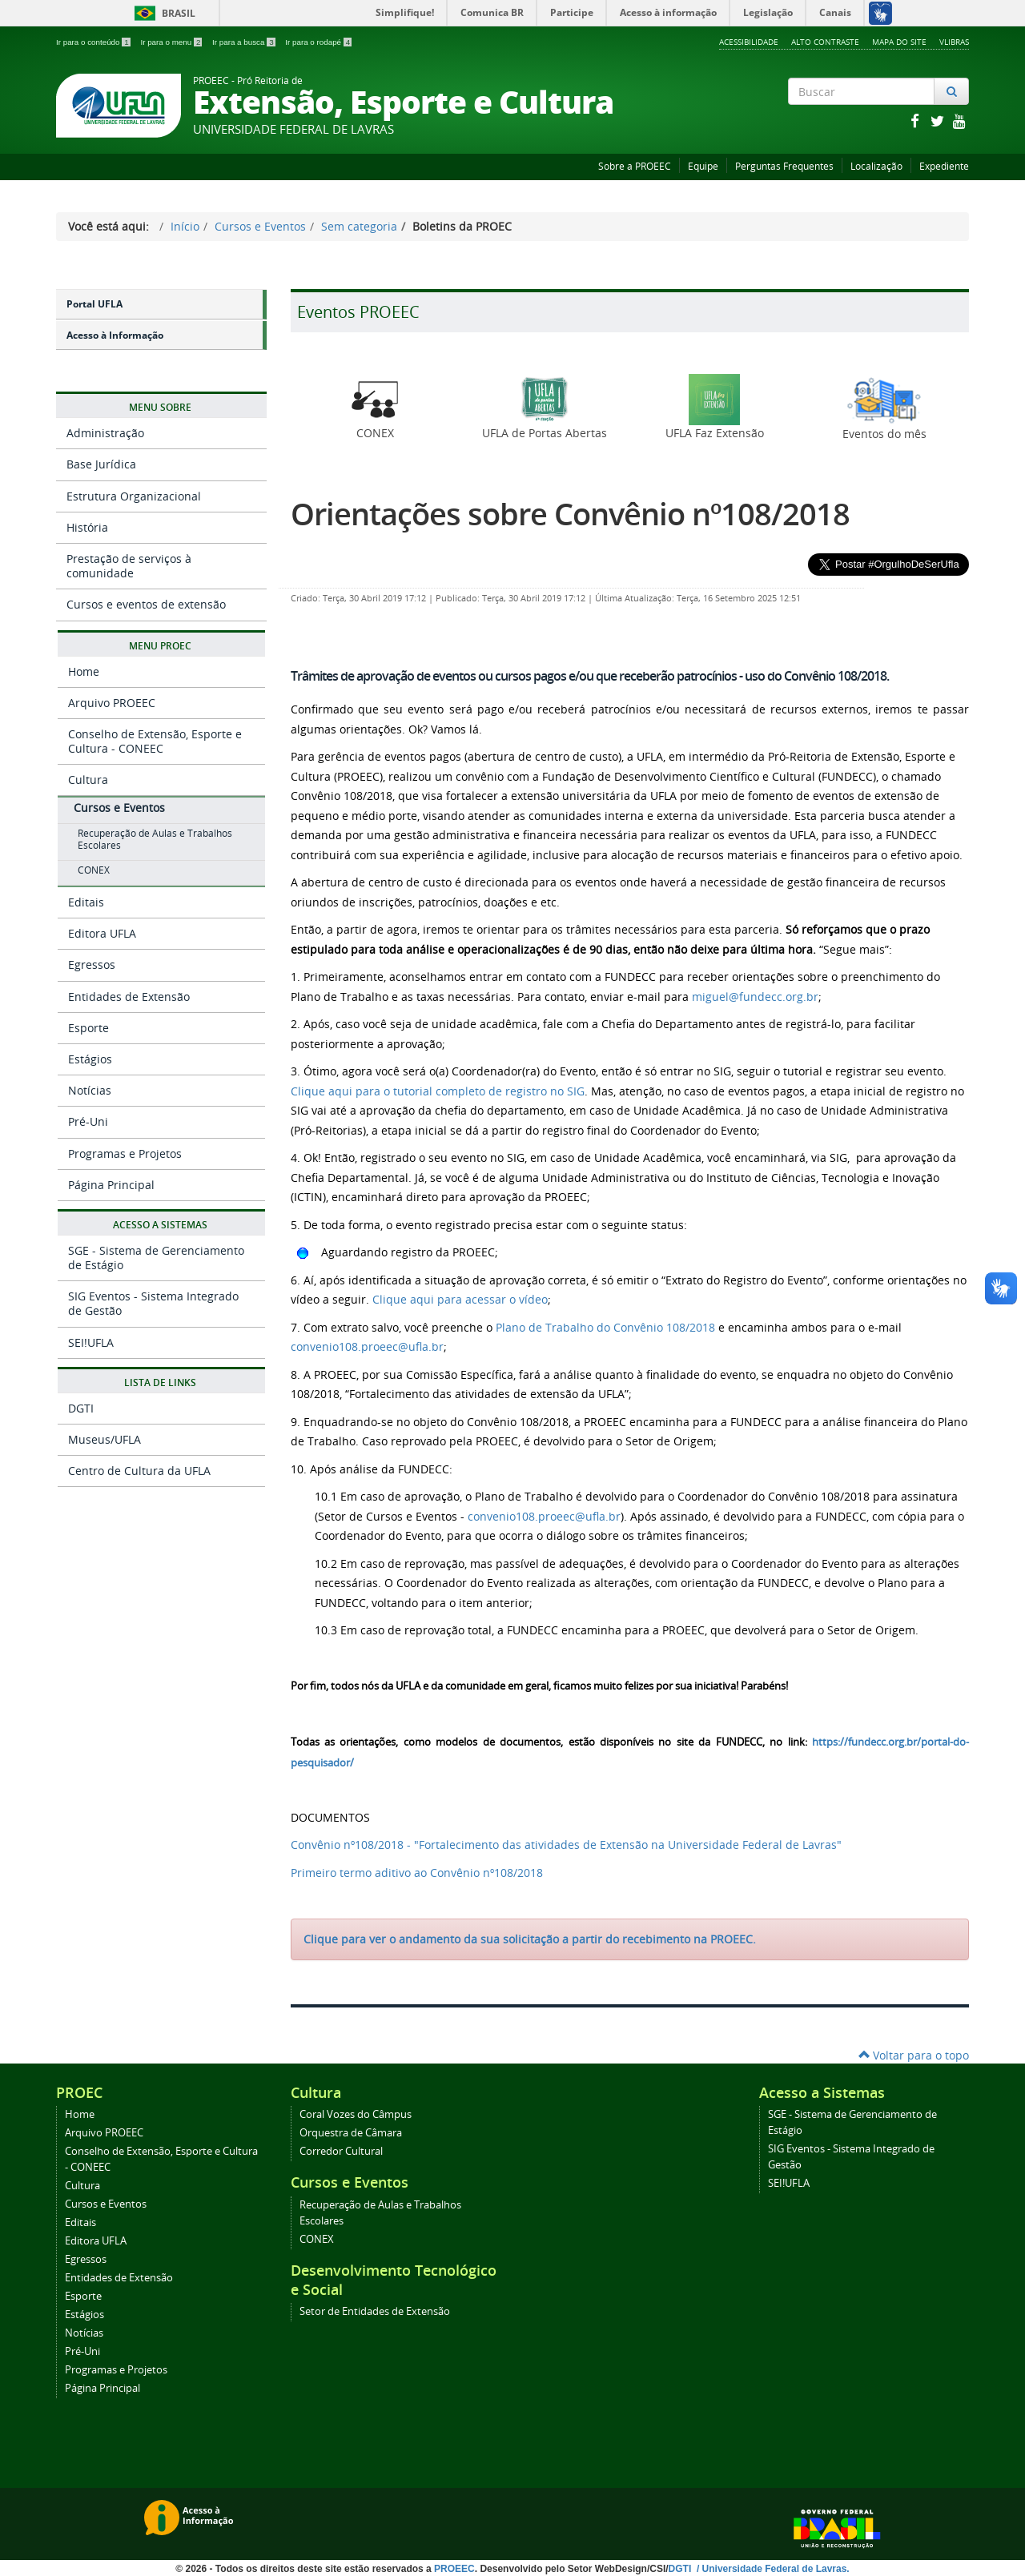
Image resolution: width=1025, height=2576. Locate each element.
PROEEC (454, 2568)
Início (185, 226)
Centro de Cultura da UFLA (139, 1470)
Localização (876, 166)
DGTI (81, 1408)
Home (83, 671)
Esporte (88, 1027)
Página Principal (111, 1184)
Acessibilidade (748, 41)
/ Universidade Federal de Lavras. (772, 2568)
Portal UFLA (94, 304)
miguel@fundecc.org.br (755, 996)
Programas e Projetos (125, 1153)
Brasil (162, 13)
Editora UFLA (102, 933)
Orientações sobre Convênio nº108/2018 (570, 513)
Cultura (88, 779)
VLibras (954, 41)
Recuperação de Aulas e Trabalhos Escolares (155, 839)
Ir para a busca (244, 42)
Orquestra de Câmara (350, 2133)
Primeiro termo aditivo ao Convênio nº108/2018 (417, 1872)
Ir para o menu (172, 42)
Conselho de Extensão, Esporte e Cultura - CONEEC (155, 741)
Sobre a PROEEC (634, 166)
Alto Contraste (825, 41)
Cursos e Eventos (260, 226)
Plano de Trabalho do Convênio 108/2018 (605, 1327)
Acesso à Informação (114, 335)
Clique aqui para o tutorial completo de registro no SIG (438, 1091)
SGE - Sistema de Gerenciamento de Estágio (156, 1257)
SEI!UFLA (91, 1342)
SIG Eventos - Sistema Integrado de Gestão (153, 1303)
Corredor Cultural (341, 2151)
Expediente (944, 166)
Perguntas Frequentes (784, 166)
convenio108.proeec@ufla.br (367, 1346)
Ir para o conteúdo (94, 42)
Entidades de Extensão (129, 996)
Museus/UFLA (104, 1439)
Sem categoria (359, 226)
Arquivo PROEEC (111, 702)
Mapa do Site (899, 41)
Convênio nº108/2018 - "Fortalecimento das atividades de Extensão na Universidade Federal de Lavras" (566, 1844)
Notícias (89, 1090)
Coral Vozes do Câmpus (355, 2114)
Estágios (90, 1059)
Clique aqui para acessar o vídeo (460, 1299)
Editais (86, 902)
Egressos (91, 964)
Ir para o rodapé (318, 42)
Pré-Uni (88, 1121)
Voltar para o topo (913, 2055)
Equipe (703, 166)
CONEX (94, 870)
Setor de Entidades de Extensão (374, 2311)
